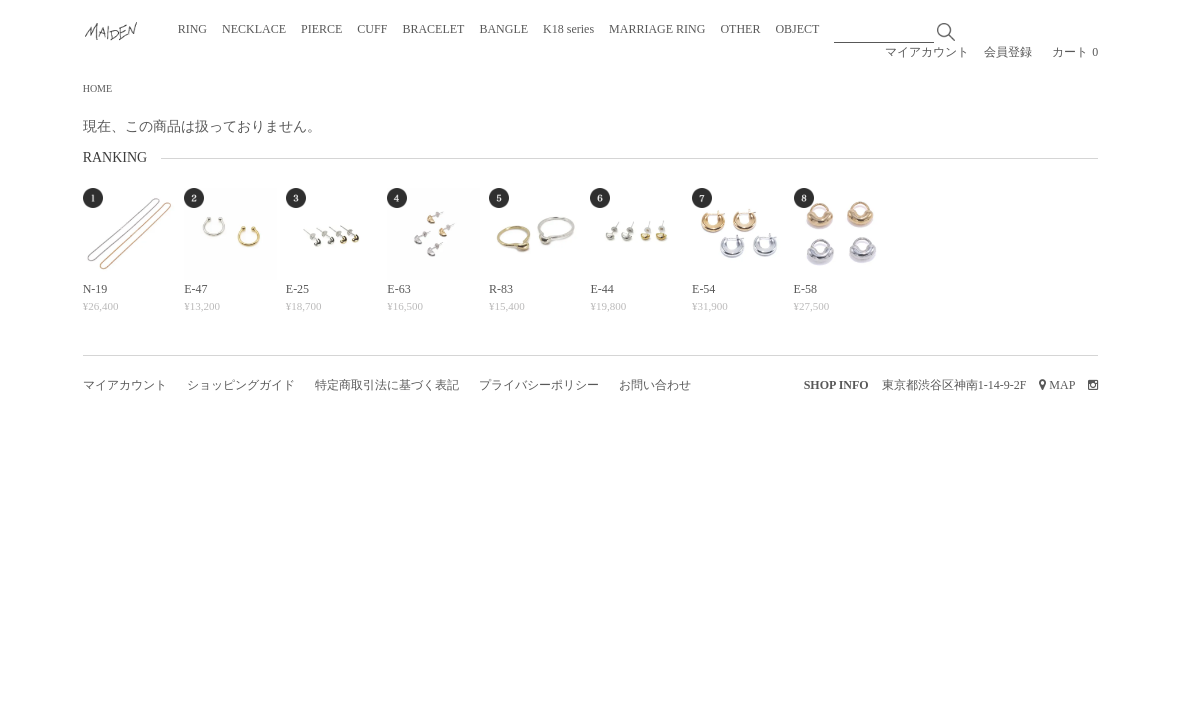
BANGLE (503, 29)
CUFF (372, 29)
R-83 (501, 289)
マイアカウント (927, 52)
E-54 (703, 289)
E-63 (398, 289)
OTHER (740, 29)
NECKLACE (254, 29)
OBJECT (797, 29)
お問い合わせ (655, 385)
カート (1075, 52)
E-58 (805, 289)
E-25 (297, 289)
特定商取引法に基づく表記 (387, 385)
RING (192, 29)
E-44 (601, 289)
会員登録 (1008, 52)
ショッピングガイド (241, 385)
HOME (97, 88)
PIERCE (321, 29)
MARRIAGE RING (657, 29)
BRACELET (433, 29)
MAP (1062, 385)
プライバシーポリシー (539, 385)
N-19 (95, 289)
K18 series (568, 29)
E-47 (195, 289)
